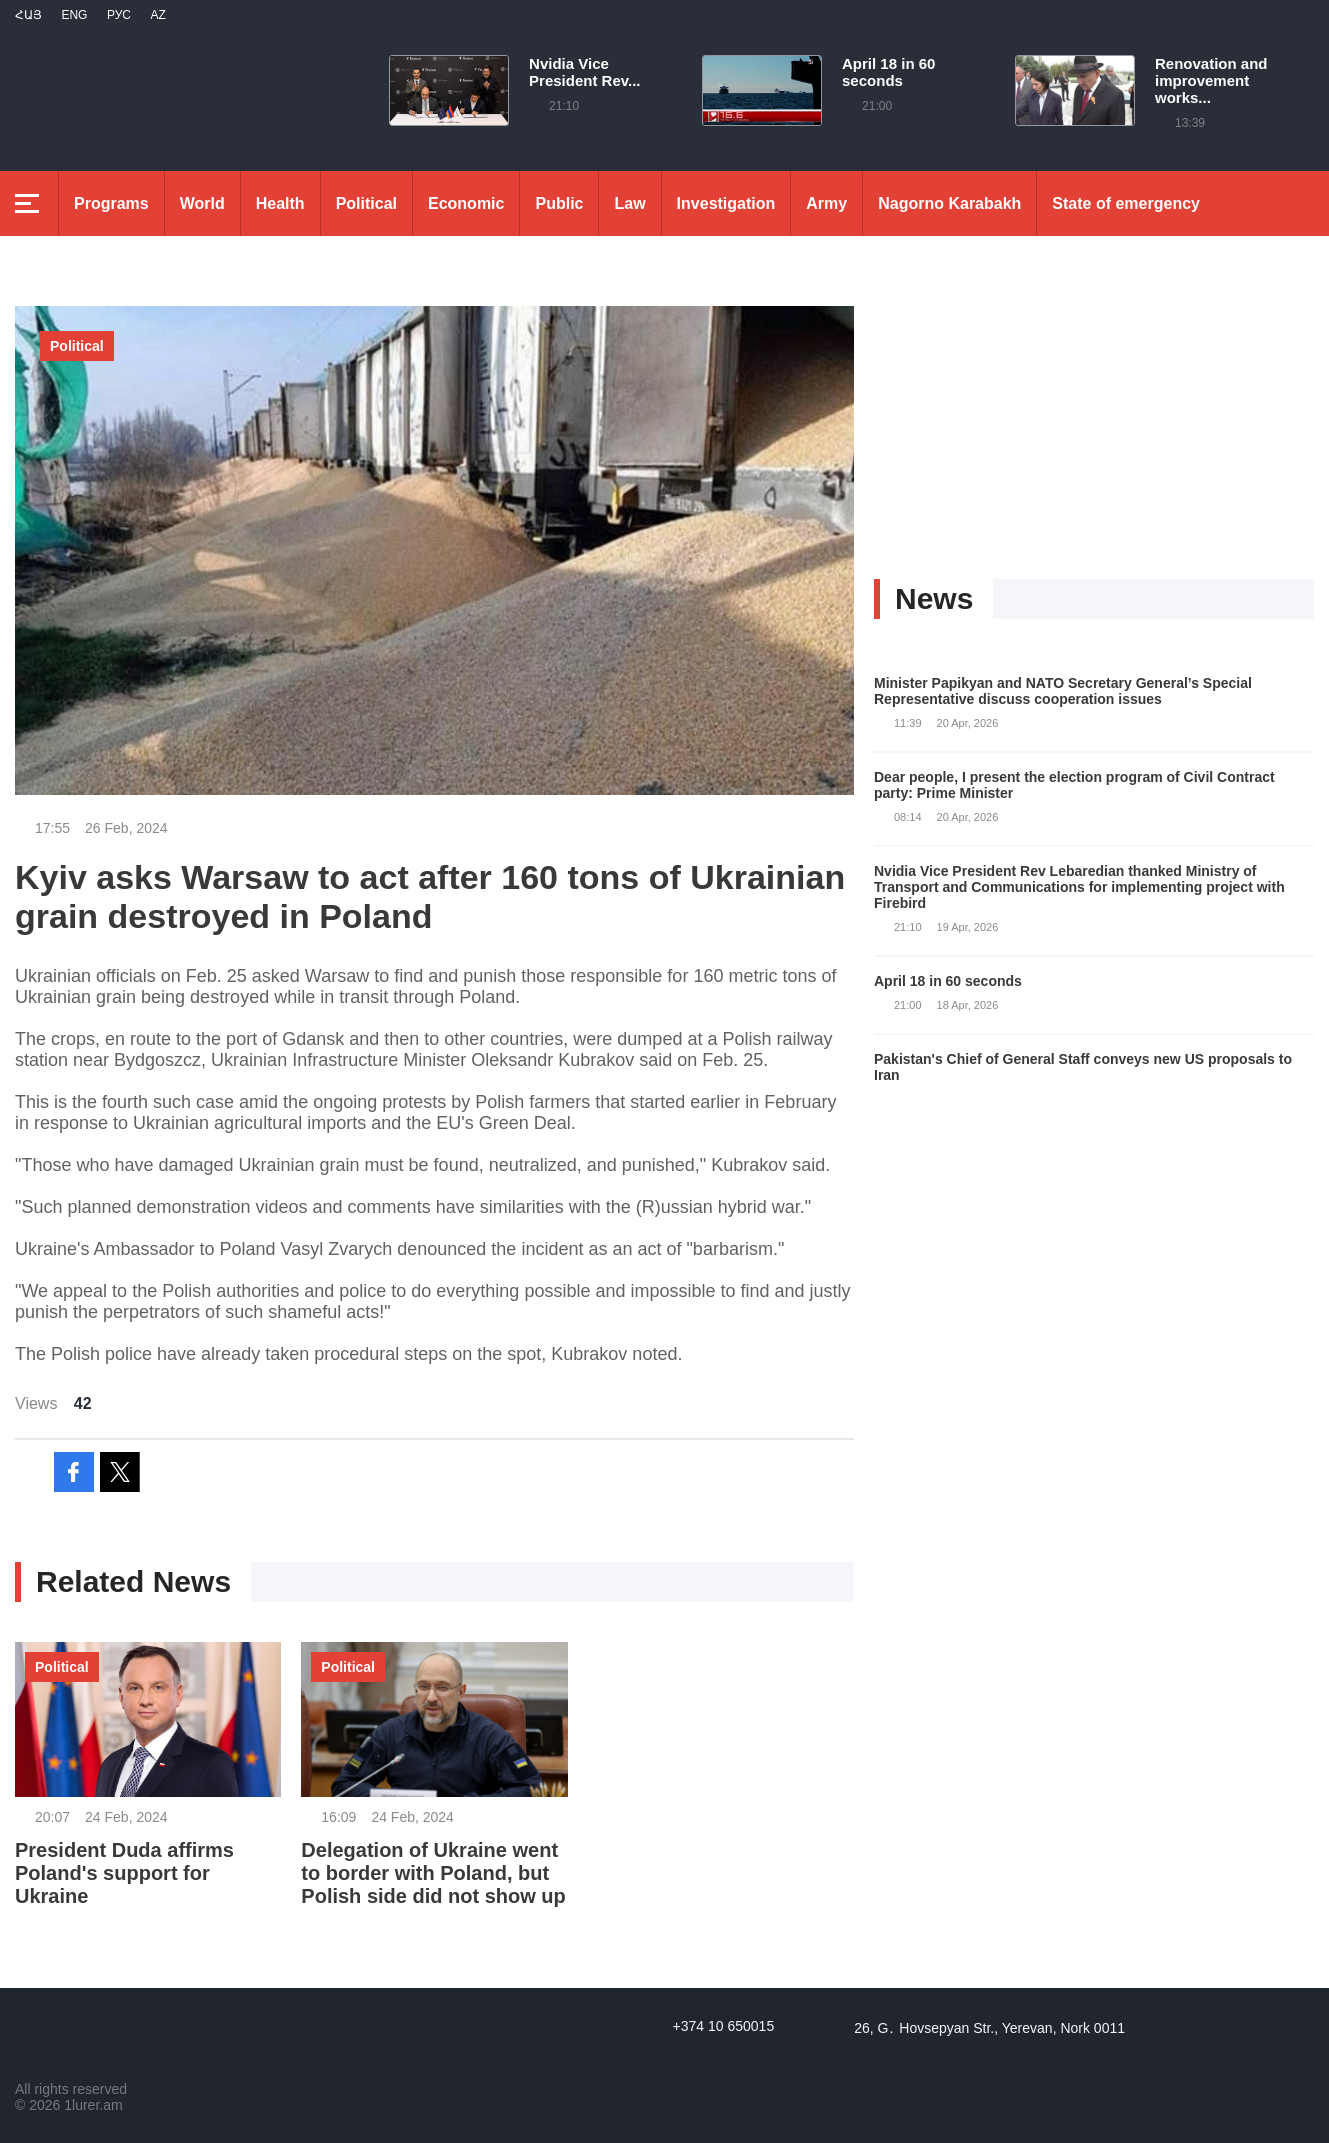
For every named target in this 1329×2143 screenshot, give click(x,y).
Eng (74, 15)
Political (366, 203)
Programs (111, 203)
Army (826, 203)
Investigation (726, 203)
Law (629, 203)
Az (157, 15)
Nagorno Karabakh (949, 203)
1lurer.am (93, 2105)
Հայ (28, 15)
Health (280, 203)
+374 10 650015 (724, 2026)
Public (559, 203)
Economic (466, 203)
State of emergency (1126, 203)
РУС (119, 15)
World (202, 203)
